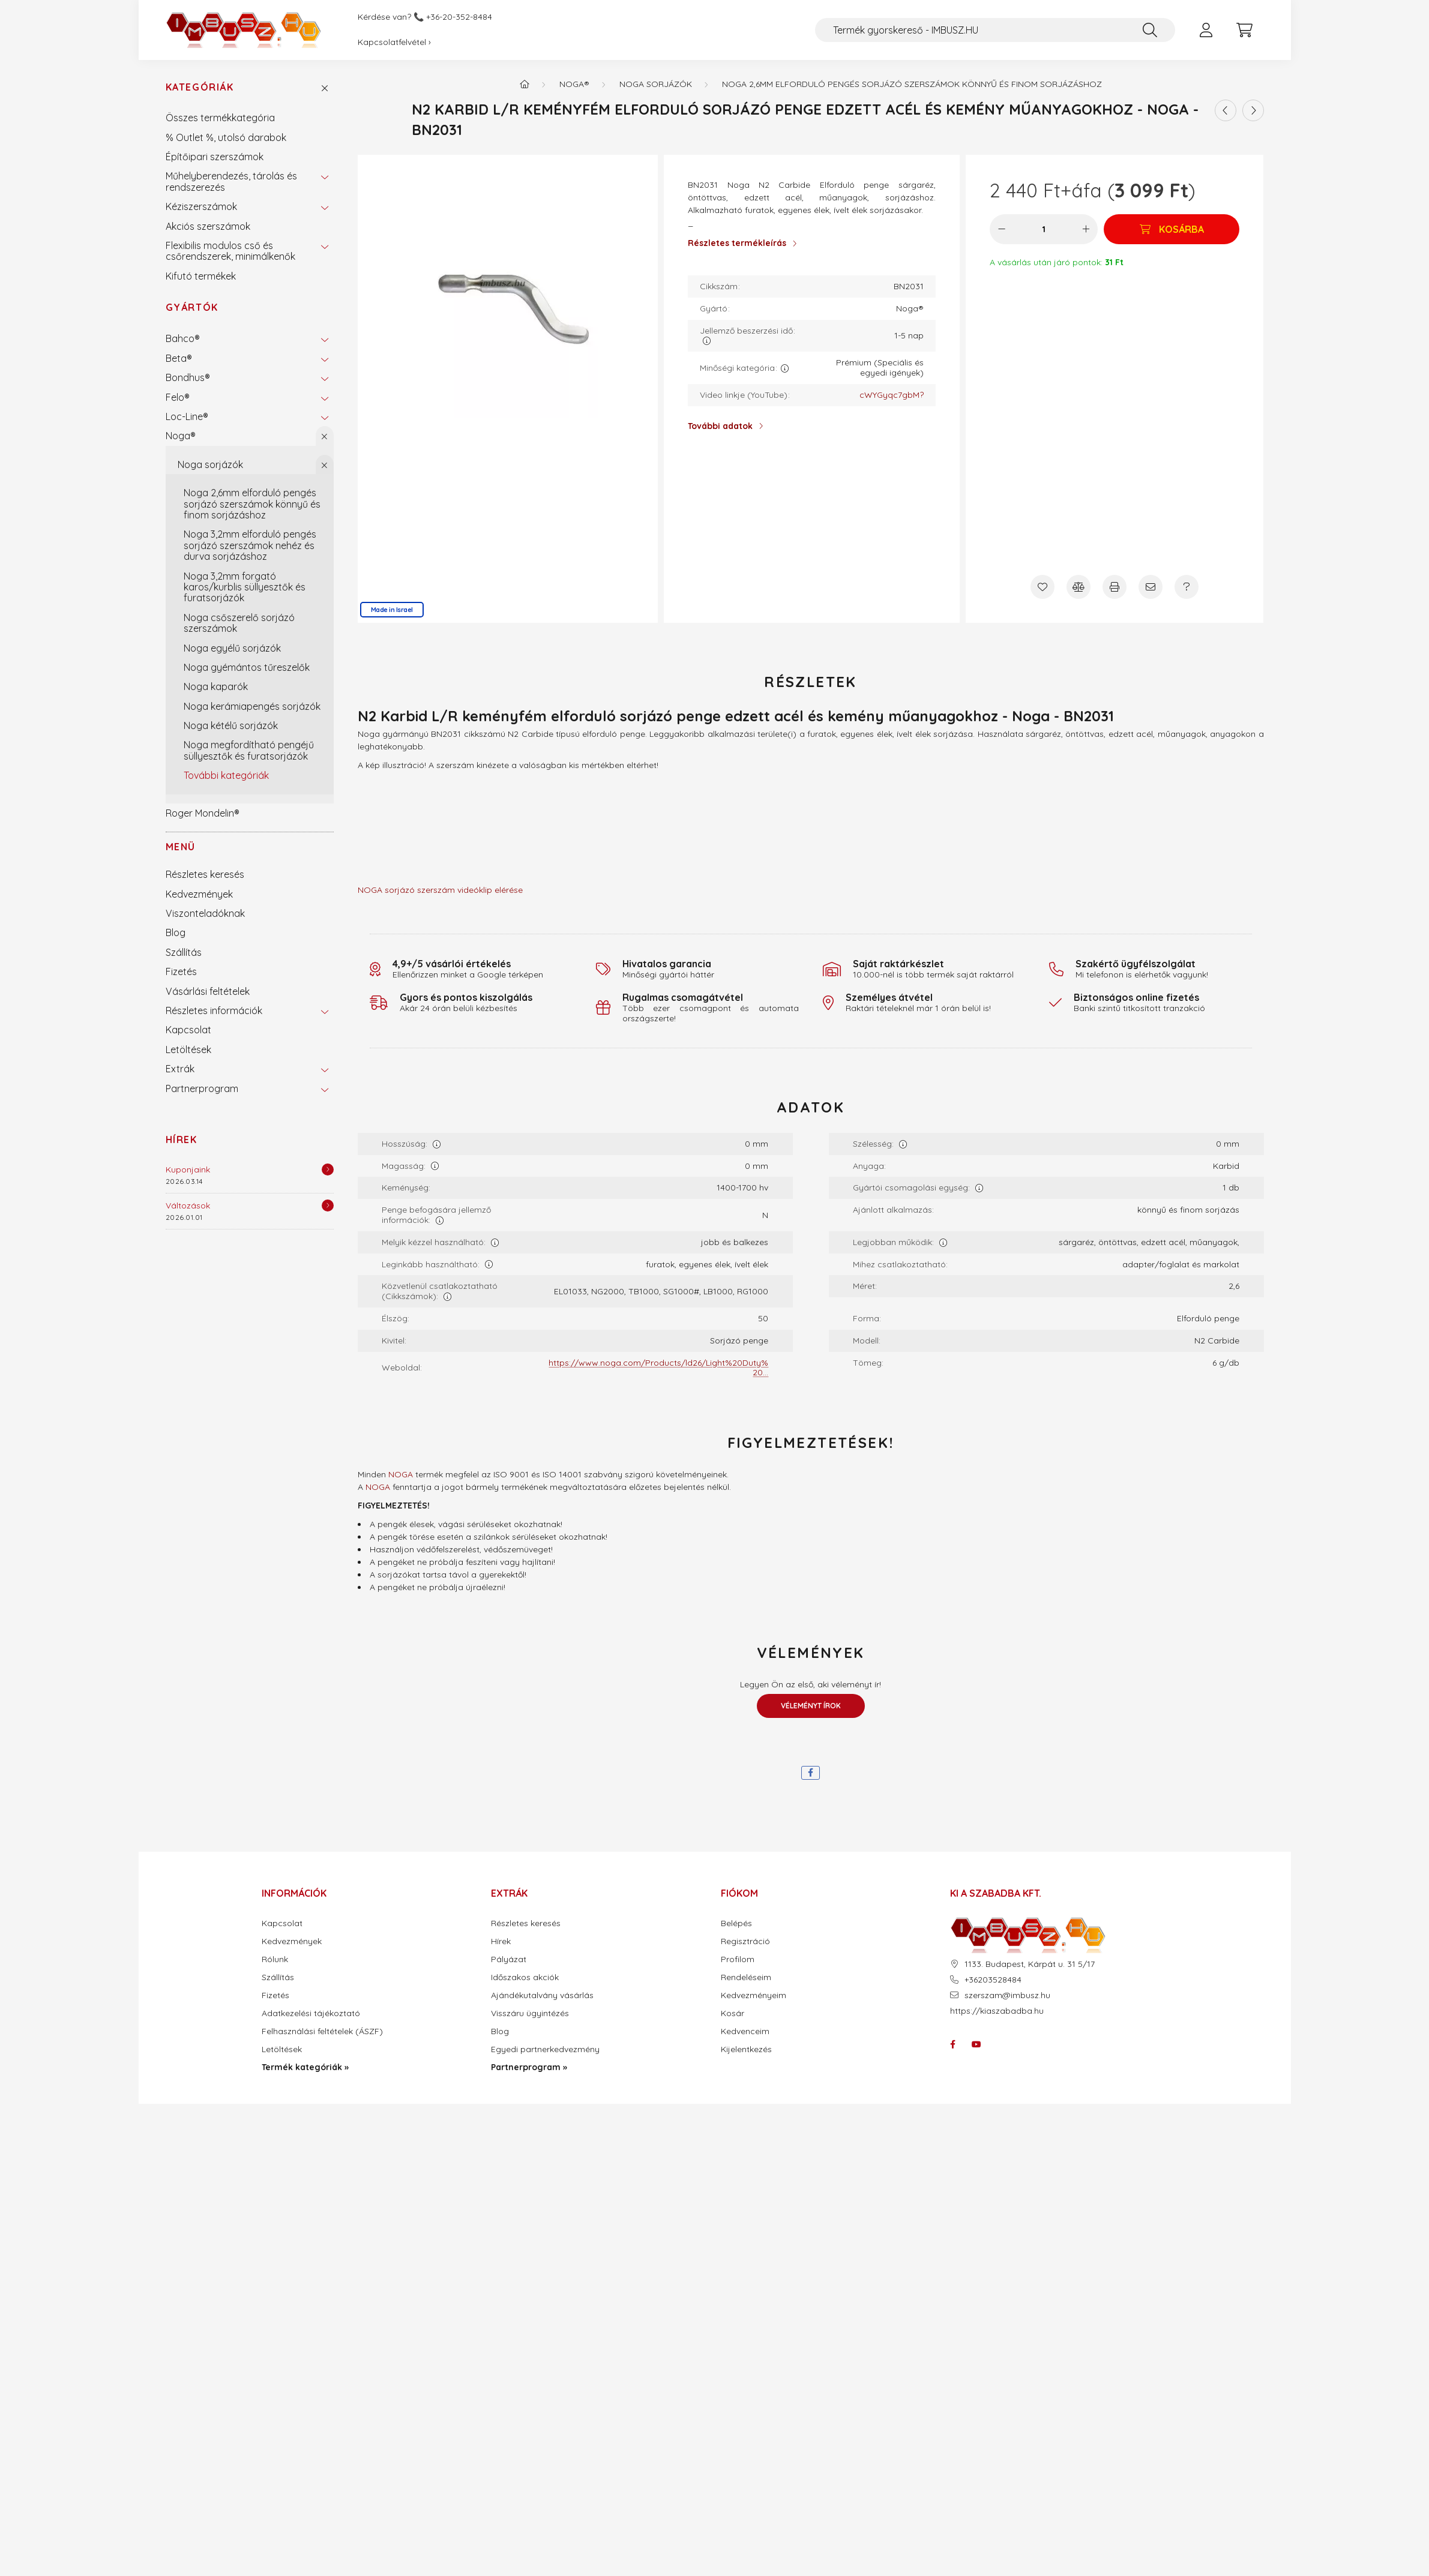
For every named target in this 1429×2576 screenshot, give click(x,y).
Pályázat (508, 1959)
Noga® (181, 436)
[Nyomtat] (1115, 587)
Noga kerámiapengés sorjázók (252, 706)
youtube (976, 2044)
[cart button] (1245, 30)
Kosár (732, 2013)
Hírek (181, 1139)
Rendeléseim (746, 1977)
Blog (175, 932)
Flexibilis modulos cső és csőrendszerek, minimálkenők (230, 250)
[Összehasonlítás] (1078, 587)
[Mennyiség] (1044, 229)
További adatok (720, 426)
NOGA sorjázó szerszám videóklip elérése (440, 889)
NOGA (400, 1474)
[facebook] (810, 1773)
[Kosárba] (1171, 229)
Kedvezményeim (753, 1995)
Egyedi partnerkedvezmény (545, 2049)
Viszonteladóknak (205, 913)
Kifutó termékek (201, 276)
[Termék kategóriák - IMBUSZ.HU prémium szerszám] (524, 84)
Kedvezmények (199, 894)
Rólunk (275, 1959)
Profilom (737, 1959)
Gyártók (192, 307)
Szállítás (184, 952)
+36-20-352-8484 (459, 17)
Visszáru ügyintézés (530, 2013)
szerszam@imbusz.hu (1007, 1995)
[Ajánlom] (1151, 587)
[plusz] (1086, 229)
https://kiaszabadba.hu (997, 2010)
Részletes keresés (205, 874)
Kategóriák (200, 87)
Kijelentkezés (746, 2049)
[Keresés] (1150, 30)
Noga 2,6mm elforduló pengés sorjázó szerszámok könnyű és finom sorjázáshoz (252, 504)
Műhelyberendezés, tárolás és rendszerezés (231, 181)
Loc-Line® (187, 416)
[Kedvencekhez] (1042, 587)
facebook (952, 2044)
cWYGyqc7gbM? (891, 395)
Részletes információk (214, 1010)
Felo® (178, 397)
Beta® (179, 358)
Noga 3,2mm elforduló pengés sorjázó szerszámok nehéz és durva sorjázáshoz (250, 545)
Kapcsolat (188, 1030)
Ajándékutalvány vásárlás (542, 1995)
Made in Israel (392, 609)
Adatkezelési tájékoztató (311, 2013)
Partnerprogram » (529, 2067)
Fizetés (181, 971)
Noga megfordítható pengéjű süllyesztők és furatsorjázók (249, 750)
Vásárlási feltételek (208, 991)
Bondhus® (188, 377)
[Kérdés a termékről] (1187, 587)
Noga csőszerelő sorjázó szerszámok (239, 622)
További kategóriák (226, 775)
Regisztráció (745, 1941)
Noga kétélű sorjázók (231, 725)
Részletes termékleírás (737, 243)
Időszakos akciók (525, 1977)
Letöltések (188, 1049)
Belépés (736, 1923)
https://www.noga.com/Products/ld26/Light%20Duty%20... (658, 1367)
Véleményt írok (811, 1705)
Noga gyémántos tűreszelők (247, 667)
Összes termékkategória (220, 118)
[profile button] (1206, 30)
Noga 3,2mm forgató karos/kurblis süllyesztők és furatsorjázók (244, 587)
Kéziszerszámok (201, 206)
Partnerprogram (202, 1088)
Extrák (180, 1069)
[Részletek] (328, 1169)
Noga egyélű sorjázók (232, 648)
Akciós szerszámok (208, 226)
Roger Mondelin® (202, 813)
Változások (188, 1205)
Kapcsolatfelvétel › (394, 42)
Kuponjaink (188, 1169)
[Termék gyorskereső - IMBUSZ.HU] (995, 30)
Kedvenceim (745, 2031)
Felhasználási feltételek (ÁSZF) (322, 2031)
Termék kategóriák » (305, 2067)
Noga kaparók (216, 686)
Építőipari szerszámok (214, 157)
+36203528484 (992, 1980)
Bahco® (183, 338)
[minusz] (1002, 229)
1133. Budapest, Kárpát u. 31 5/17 (1029, 1964)
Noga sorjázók (210, 464)
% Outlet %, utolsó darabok (226, 137)
